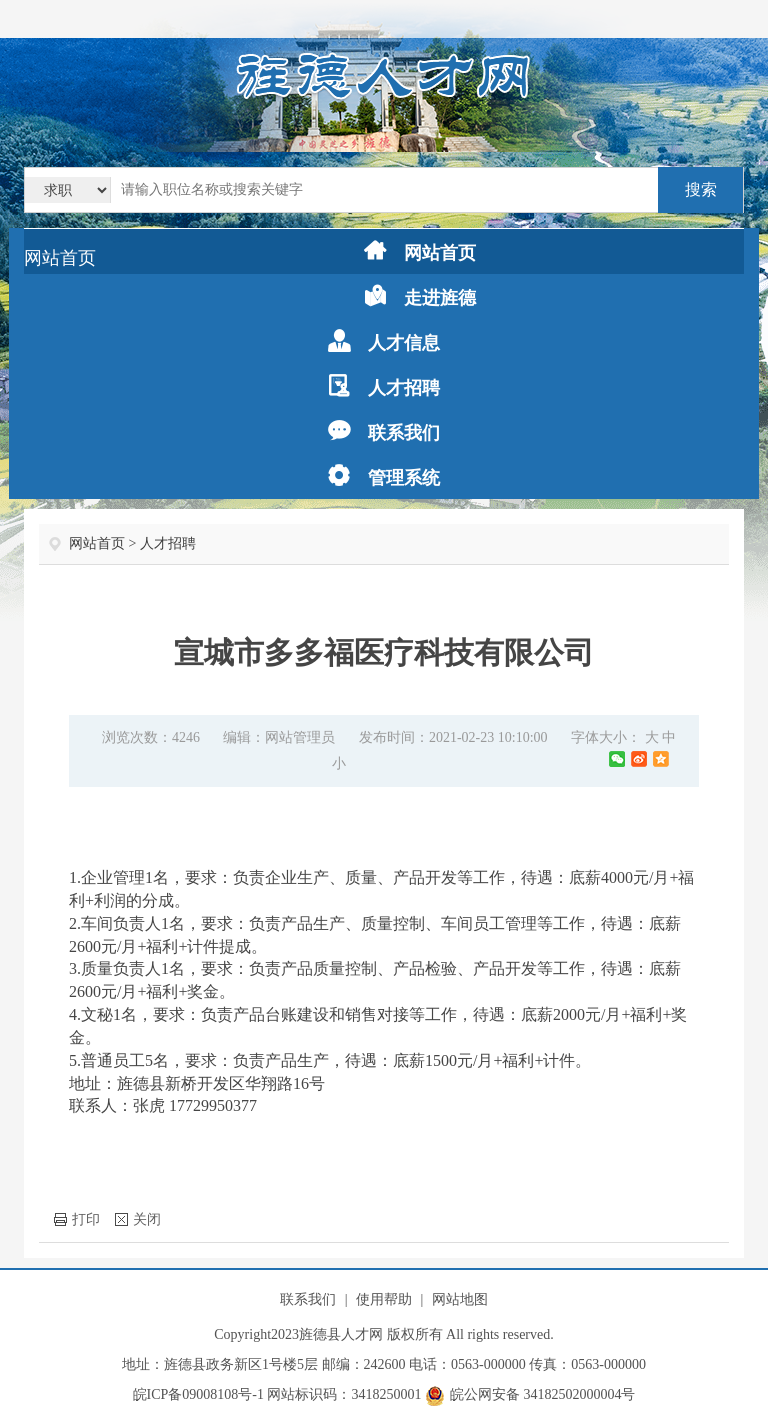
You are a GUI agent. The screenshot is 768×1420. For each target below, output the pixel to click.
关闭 (138, 1219)
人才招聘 (384, 386)
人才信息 (384, 341)
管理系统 (384, 476)
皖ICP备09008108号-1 (198, 1394)
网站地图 (460, 1299)
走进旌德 (420, 296)
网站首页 (60, 258)
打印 (77, 1219)
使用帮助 (384, 1299)
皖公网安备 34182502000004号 (530, 1394)
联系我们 (384, 431)
